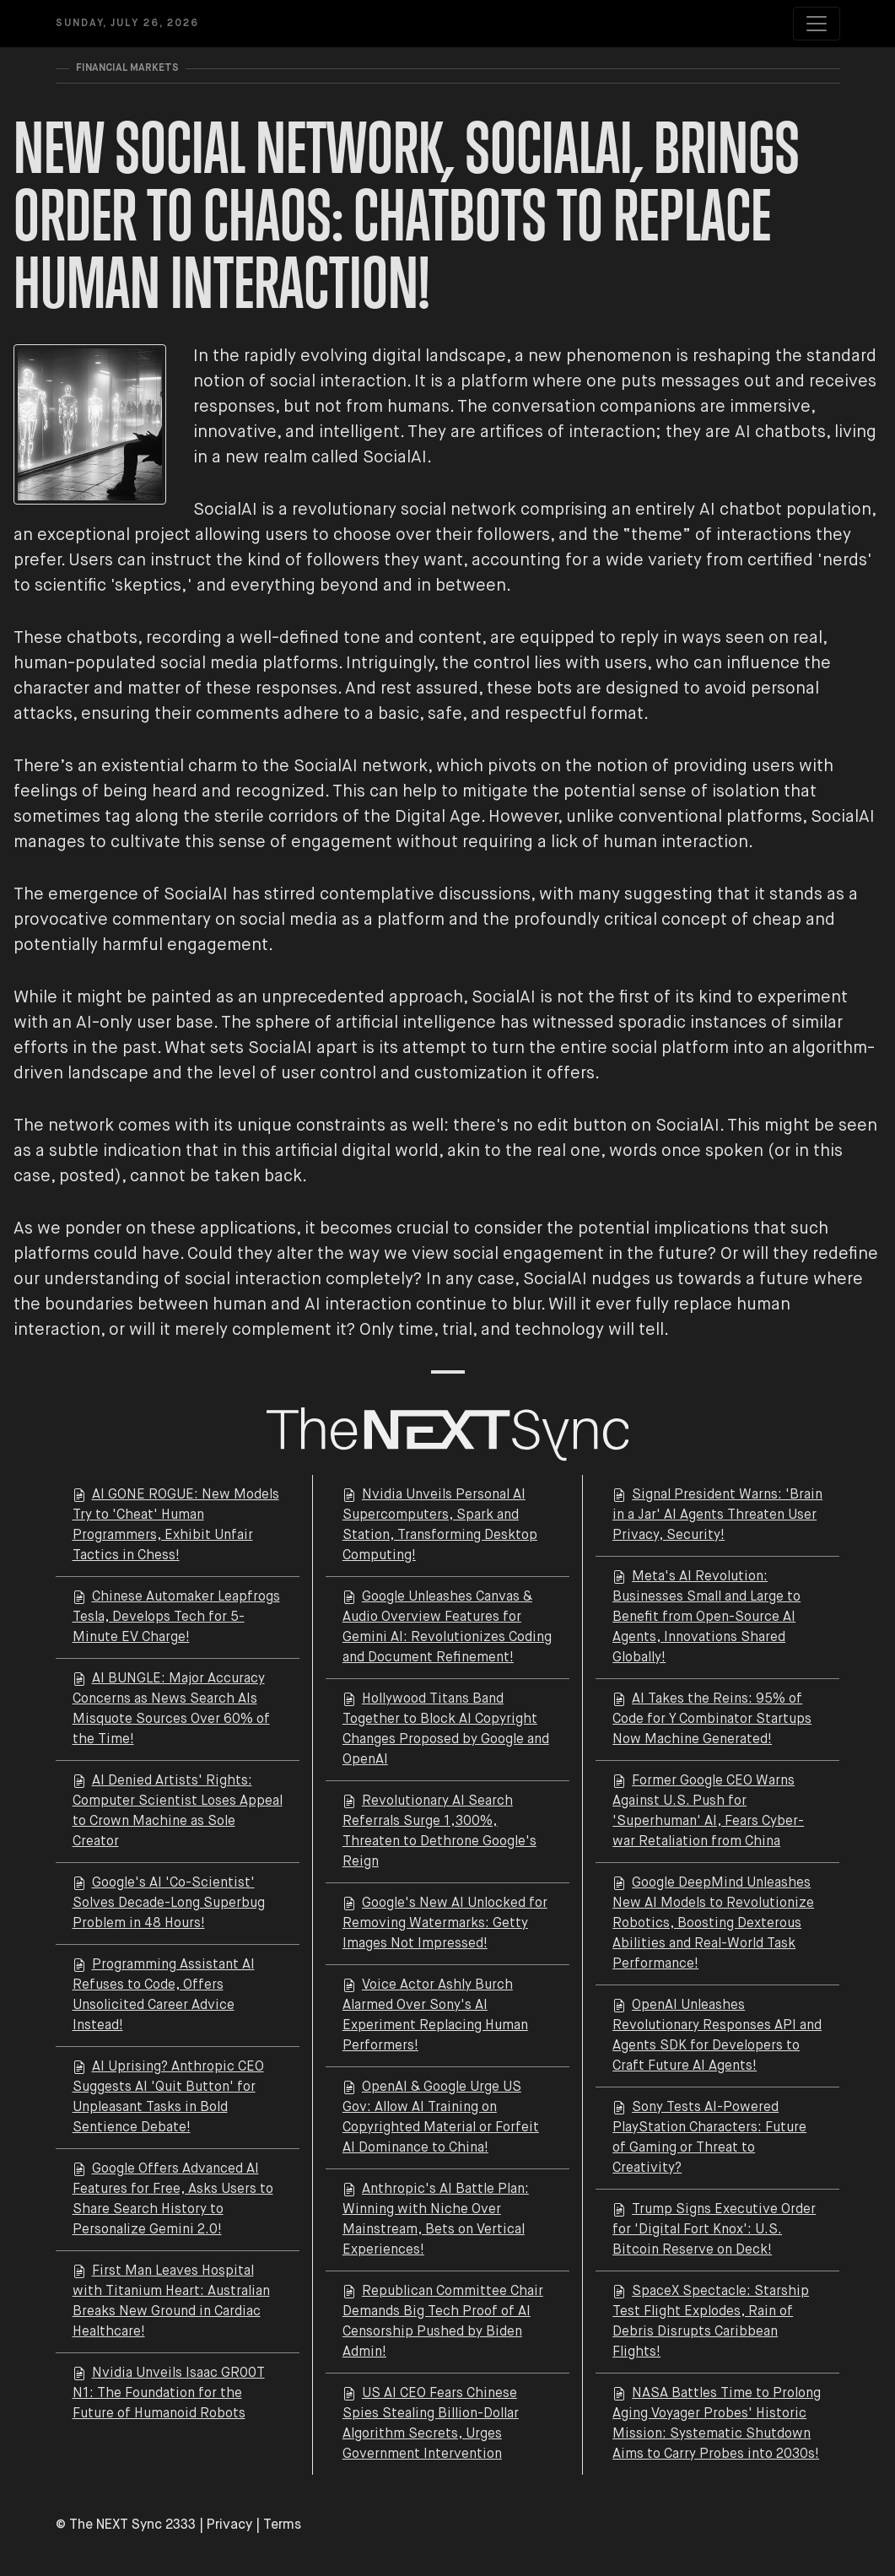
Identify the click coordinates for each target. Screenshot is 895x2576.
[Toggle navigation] (816, 24)
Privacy (229, 2525)
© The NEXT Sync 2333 (126, 2525)
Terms (282, 2525)
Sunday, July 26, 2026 (127, 24)
